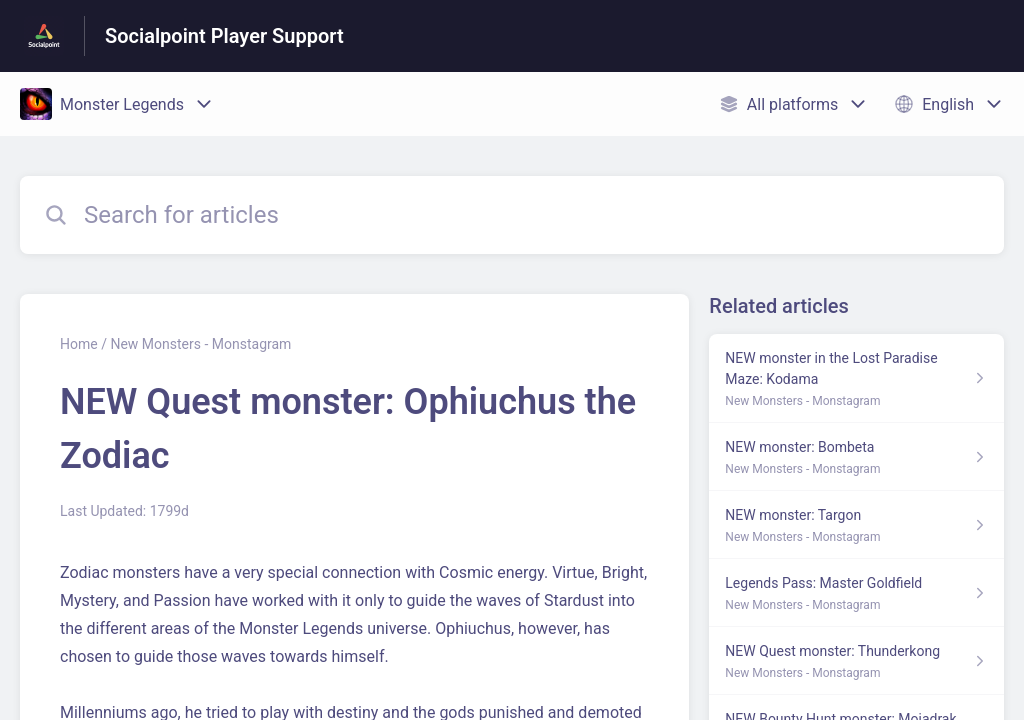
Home (79, 344)
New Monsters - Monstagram (200, 344)
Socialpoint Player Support (224, 36)
